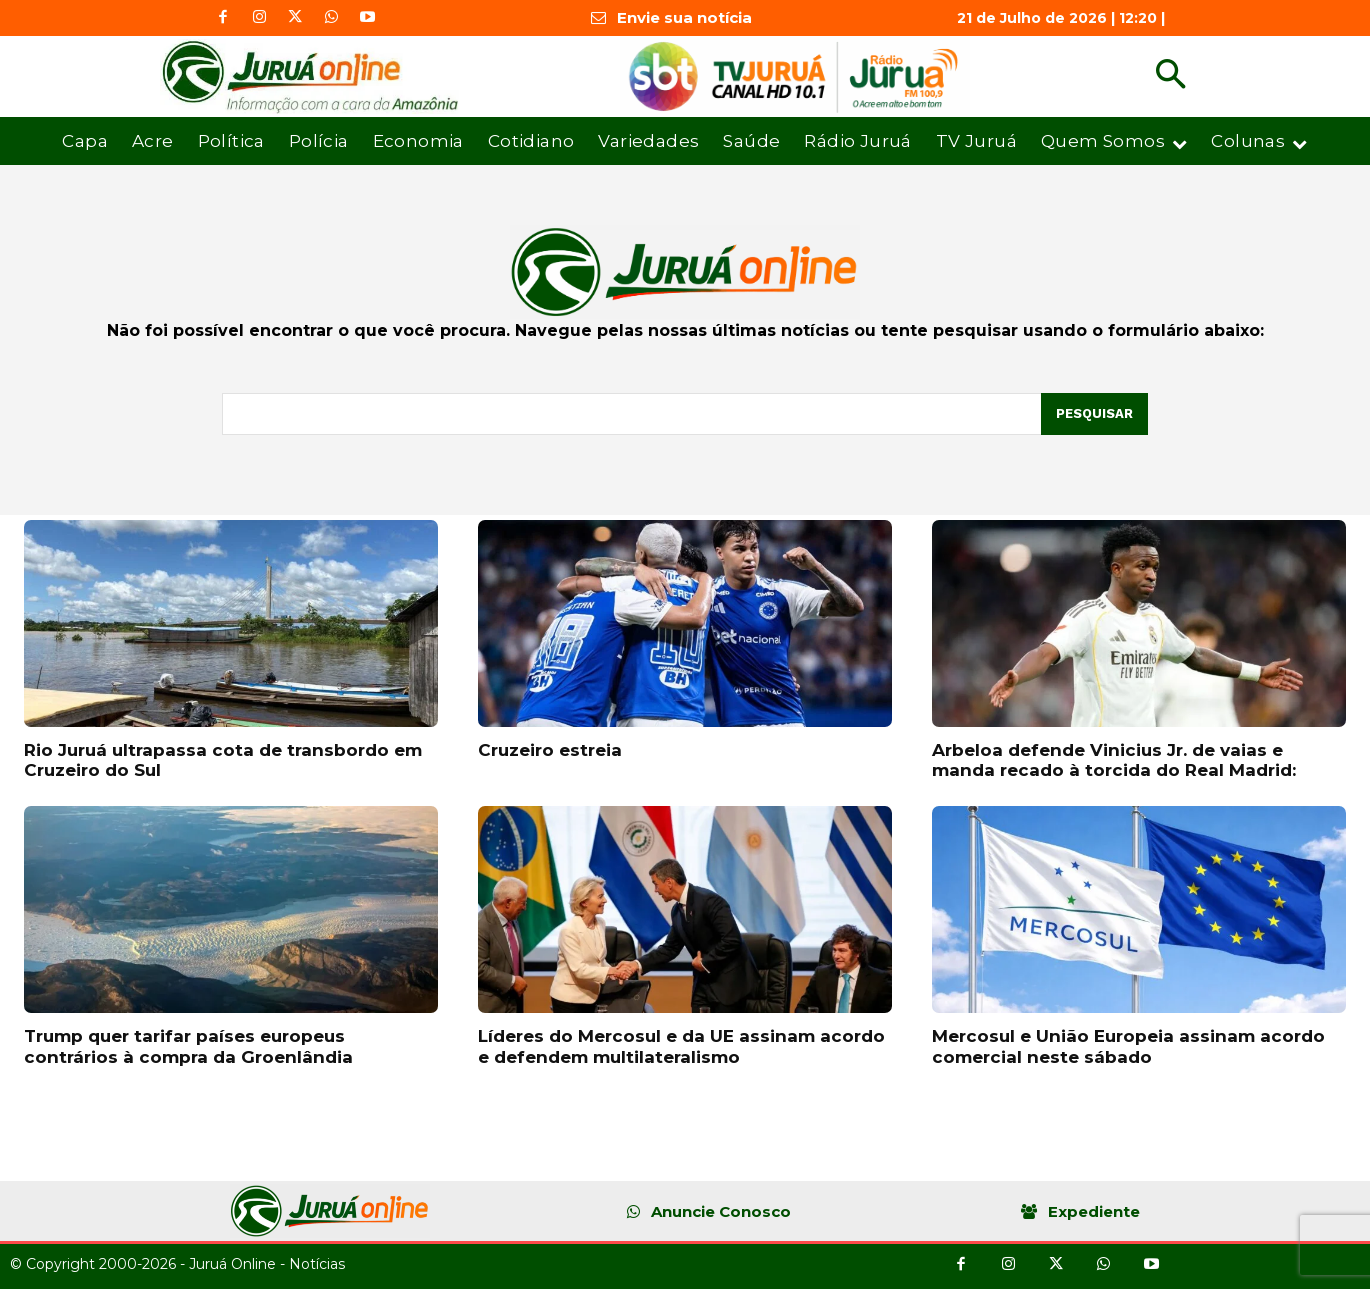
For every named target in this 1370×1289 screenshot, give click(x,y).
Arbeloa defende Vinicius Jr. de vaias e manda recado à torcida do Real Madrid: (1114, 760)
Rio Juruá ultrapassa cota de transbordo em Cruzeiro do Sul (223, 760)
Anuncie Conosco (721, 1211)
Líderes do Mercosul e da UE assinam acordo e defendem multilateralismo (681, 1046)
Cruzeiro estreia (550, 750)
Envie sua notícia (684, 17)
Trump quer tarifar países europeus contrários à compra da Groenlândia (188, 1046)
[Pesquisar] (1094, 414)
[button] (1170, 76)
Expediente (1094, 1211)
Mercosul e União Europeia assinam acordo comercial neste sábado (1128, 1046)
